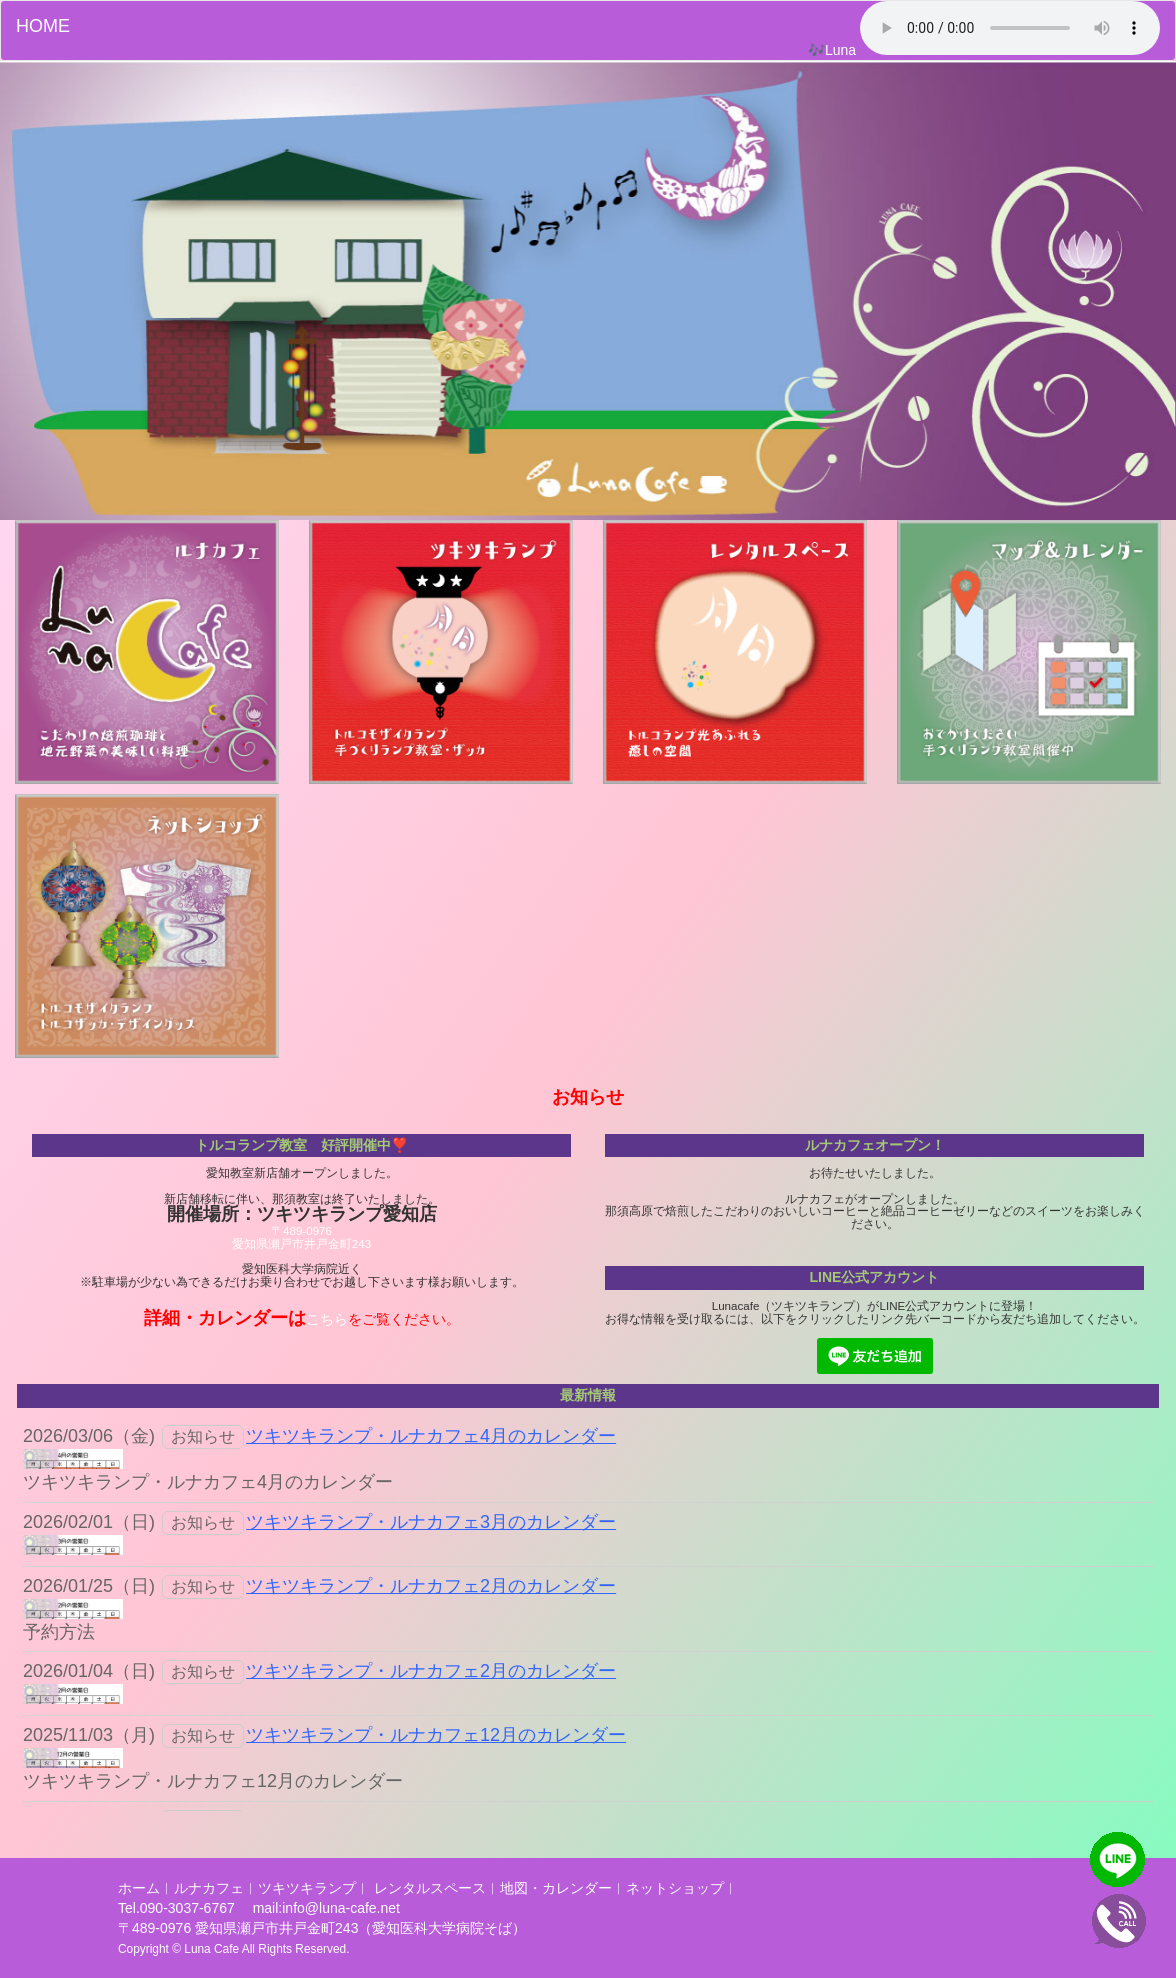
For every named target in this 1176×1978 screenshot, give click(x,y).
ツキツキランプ (307, 1888)
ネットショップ (675, 1888)
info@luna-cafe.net (341, 1908)
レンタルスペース (430, 1888)
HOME (43, 26)
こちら (327, 1319)
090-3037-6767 (189, 1908)
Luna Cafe (211, 1949)
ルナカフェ (209, 1888)
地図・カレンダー (556, 1888)
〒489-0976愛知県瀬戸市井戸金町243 (301, 1237)
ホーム (139, 1888)
